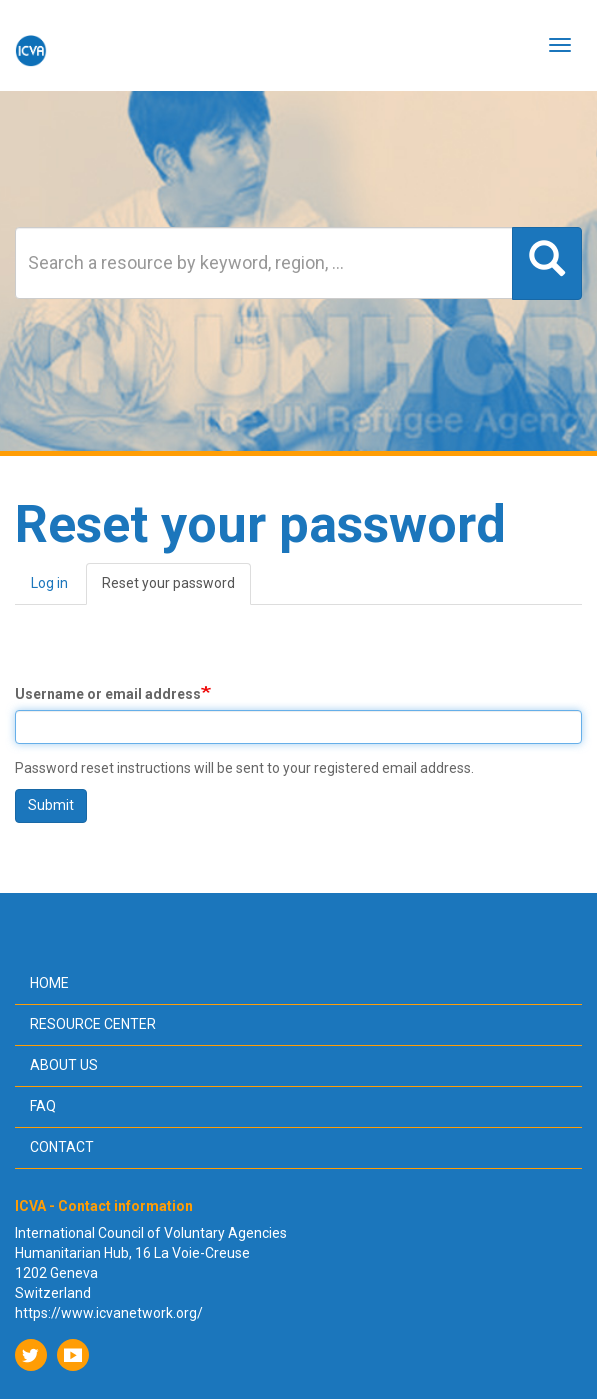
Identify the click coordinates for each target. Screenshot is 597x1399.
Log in (49, 583)
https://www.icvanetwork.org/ (109, 1313)
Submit (51, 805)
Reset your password (176, 589)
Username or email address (108, 694)
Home (49, 983)
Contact (62, 1147)
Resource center (93, 1024)
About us (64, 1065)
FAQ (43, 1106)
